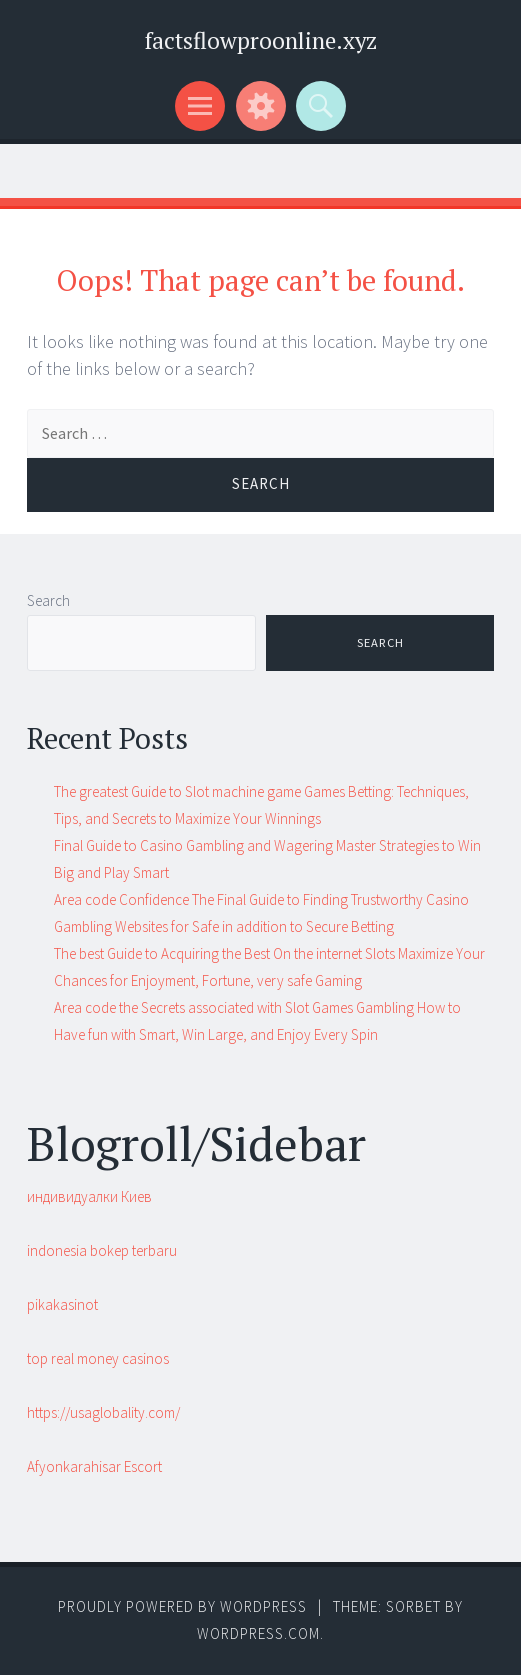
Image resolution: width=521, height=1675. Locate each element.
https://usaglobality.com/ (103, 1412)
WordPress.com (258, 1633)
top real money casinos (98, 1358)
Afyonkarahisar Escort (94, 1466)
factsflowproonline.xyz (261, 40)
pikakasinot (62, 1304)
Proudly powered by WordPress (182, 1606)
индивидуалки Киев (89, 1196)
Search (48, 600)
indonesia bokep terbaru (102, 1250)
